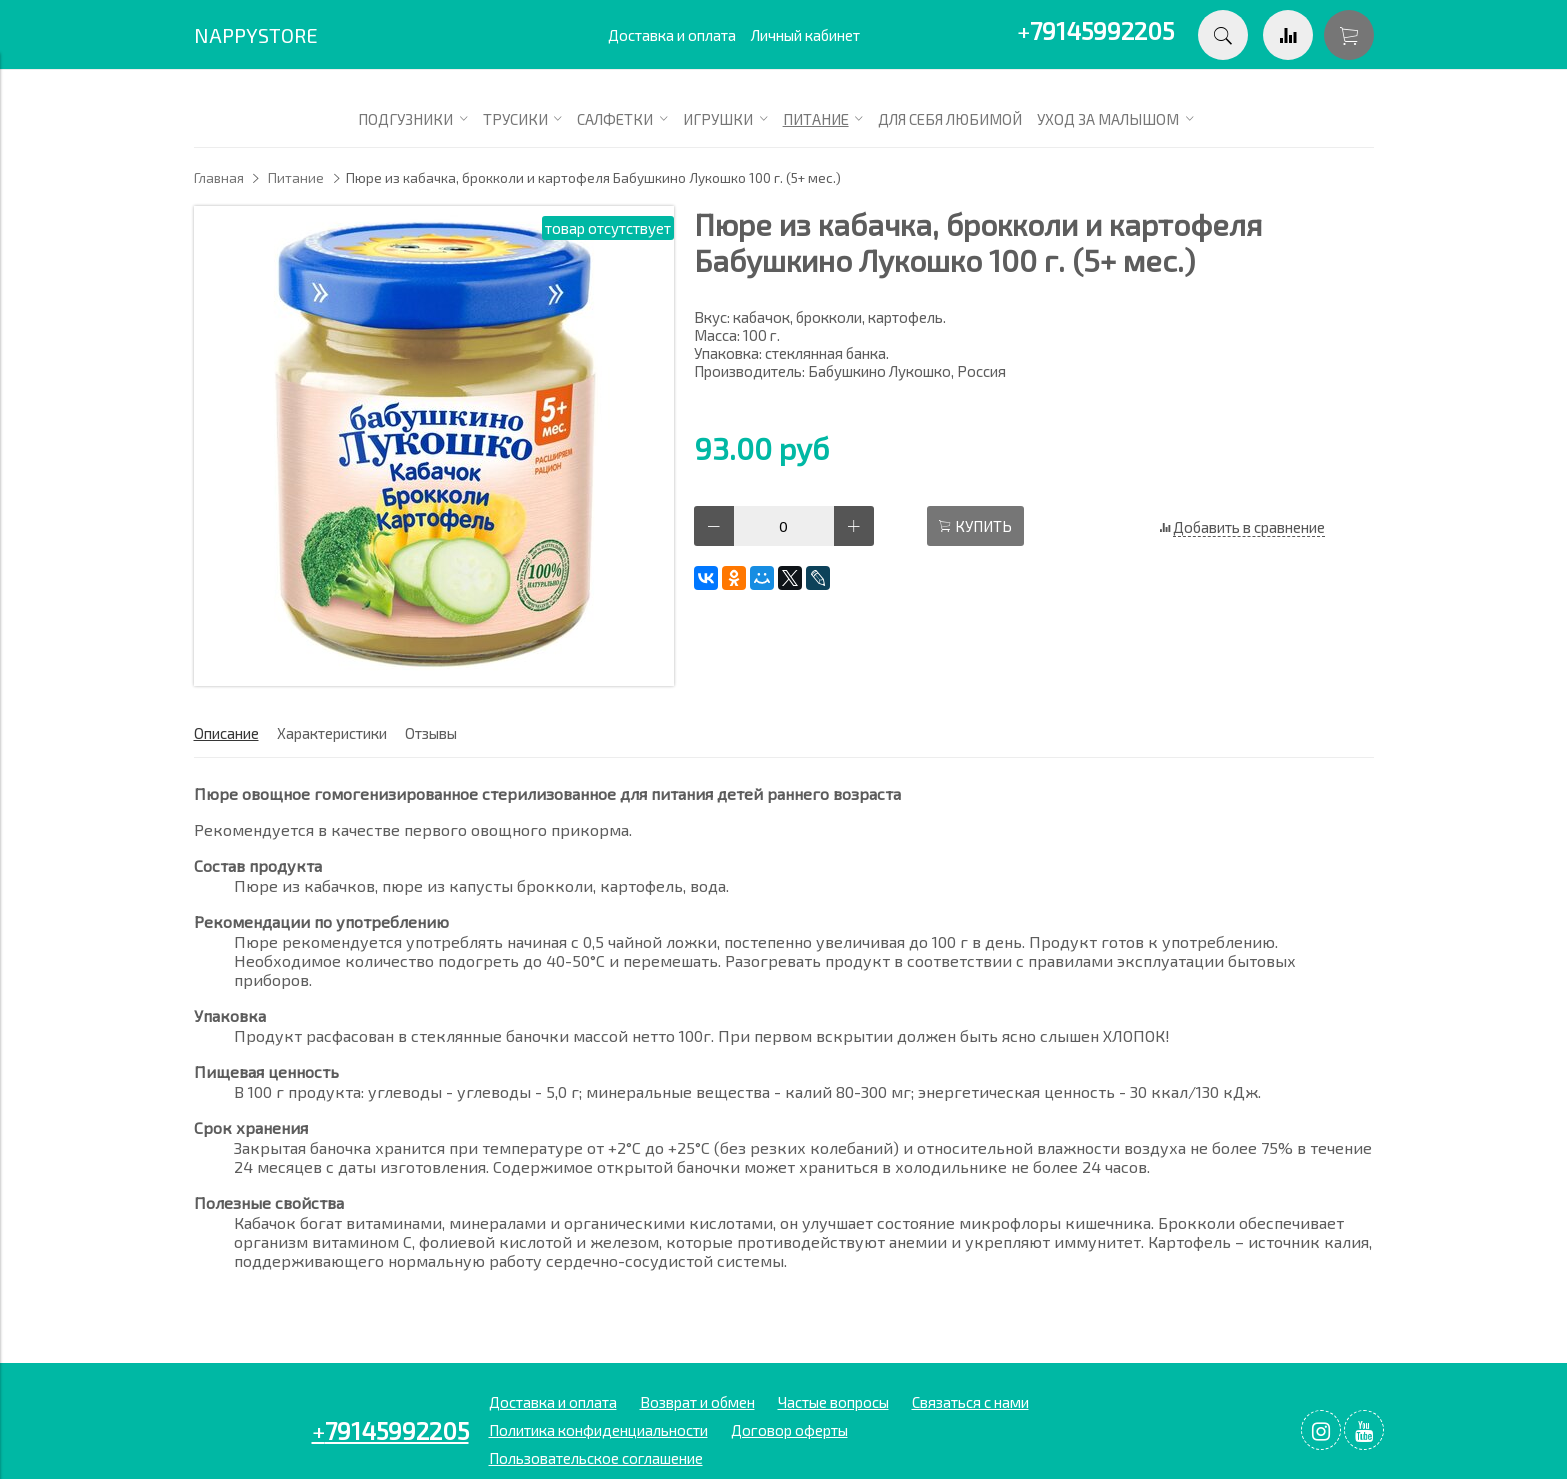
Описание (226, 733)
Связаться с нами (970, 1402)
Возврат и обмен (697, 1402)
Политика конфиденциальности (598, 1430)
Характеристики (332, 733)
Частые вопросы (833, 1402)
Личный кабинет (805, 35)
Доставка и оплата (672, 35)
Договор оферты (789, 1430)
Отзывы (431, 733)
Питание (296, 178)
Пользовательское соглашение (596, 1458)
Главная (219, 178)
